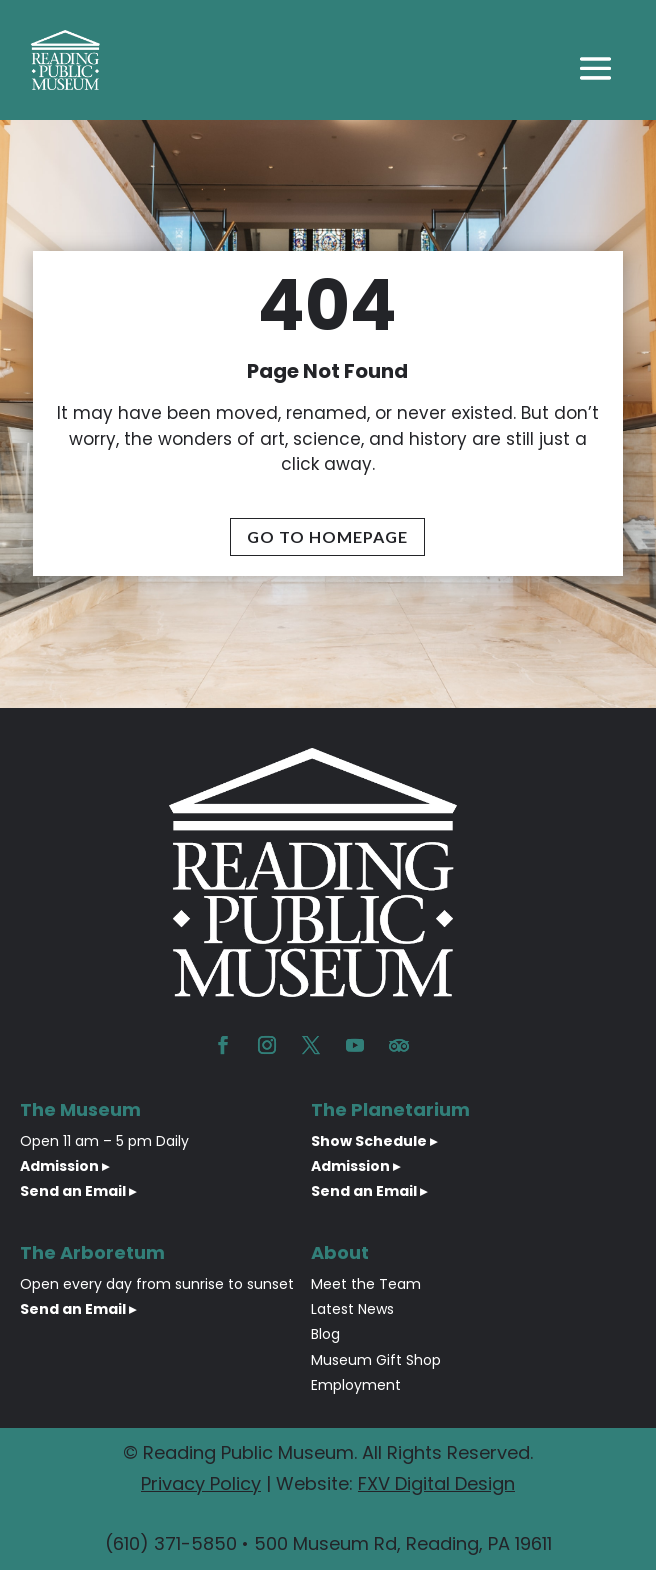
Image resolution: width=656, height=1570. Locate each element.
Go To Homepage (327, 536)
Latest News (352, 1309)
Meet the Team (366, 1284)
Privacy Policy (201, 1483)
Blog (325, 1334)
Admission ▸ (64, 1166)
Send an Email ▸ (78, 1191)
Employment (356, 1385)
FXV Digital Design (436, 1483)
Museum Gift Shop (376, 1360)
